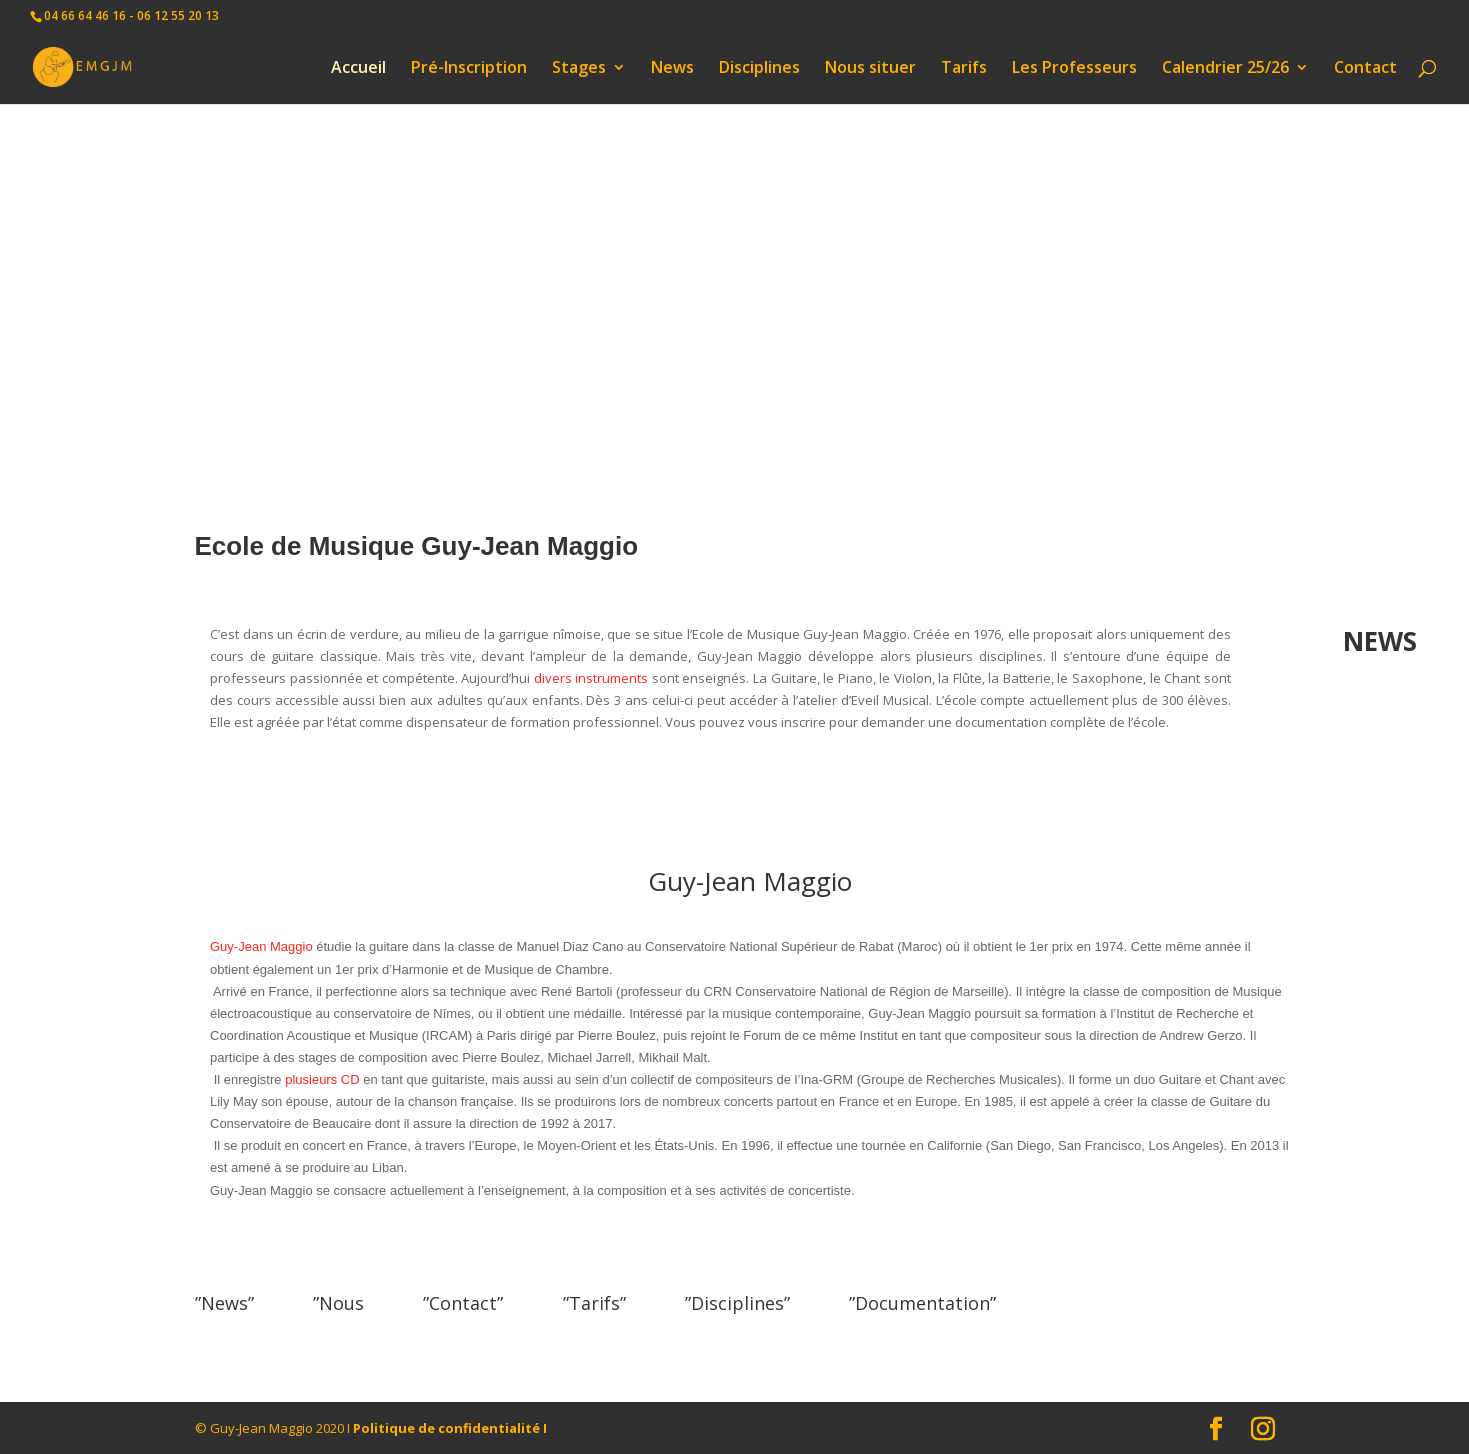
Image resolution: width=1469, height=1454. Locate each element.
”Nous (338, 1303)
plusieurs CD (322, 1079)
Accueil (358, 69)
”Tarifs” (594, 1303)
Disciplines (759, 69)
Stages (579, 69)
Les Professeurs (1074, 69)
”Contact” (463, 1303)
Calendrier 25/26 (1225, 69)
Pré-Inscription (469, 69)
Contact (1365, 69)
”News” (224, 1303)
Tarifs (964, 69)
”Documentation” (922, 1303)
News (672, 69)
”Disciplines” (737, 1303)
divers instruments (591, 678)
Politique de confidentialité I (450, 1428)
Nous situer (870, 69)
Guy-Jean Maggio (261, 946)
